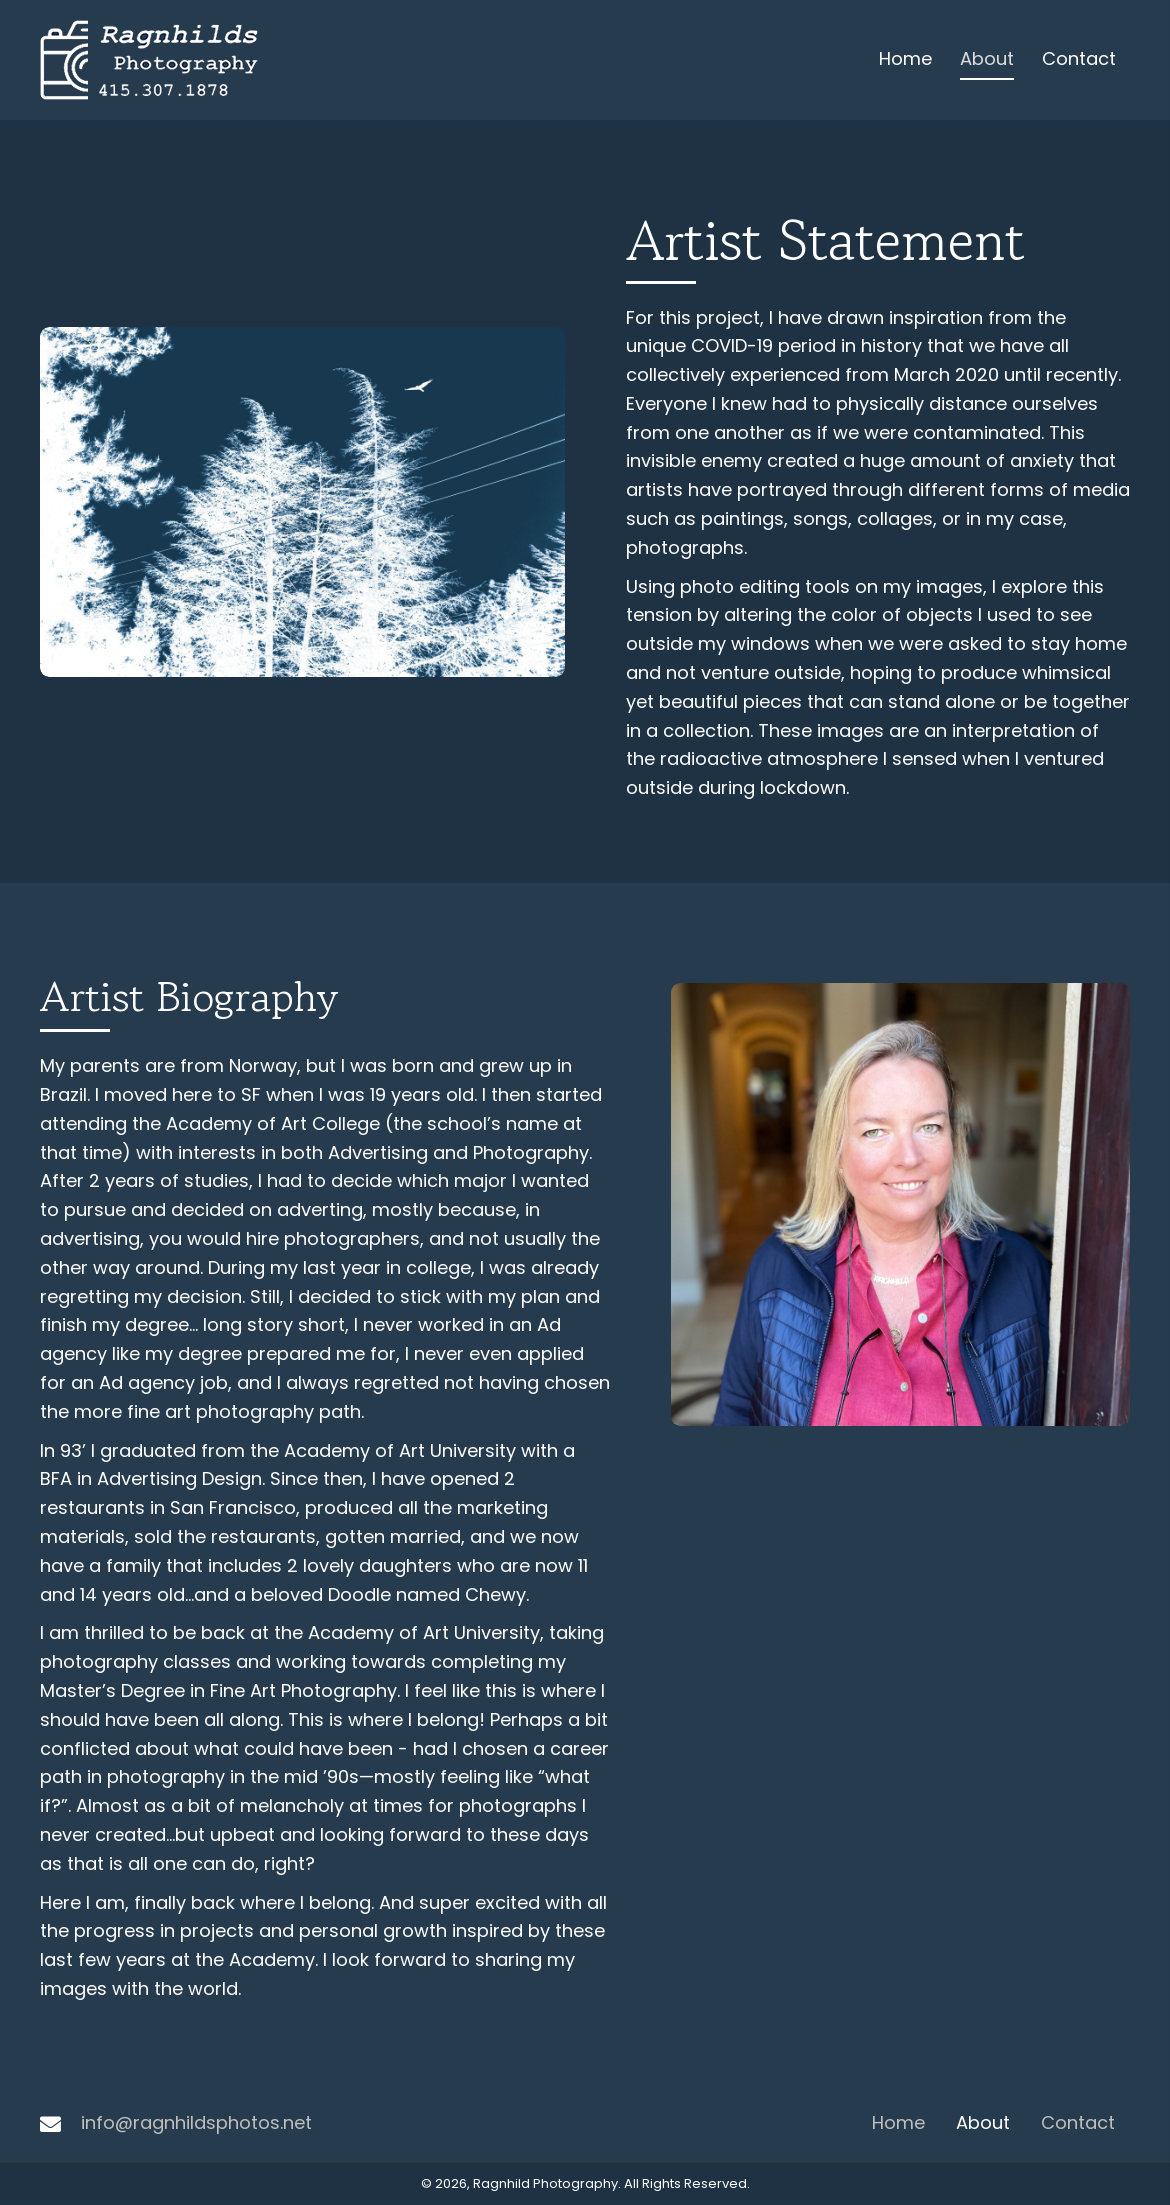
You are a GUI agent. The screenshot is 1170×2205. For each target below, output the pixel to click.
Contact (1078, 2122)
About (983, 2122)
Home (898, 2122)
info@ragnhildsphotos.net (196, 2122)
